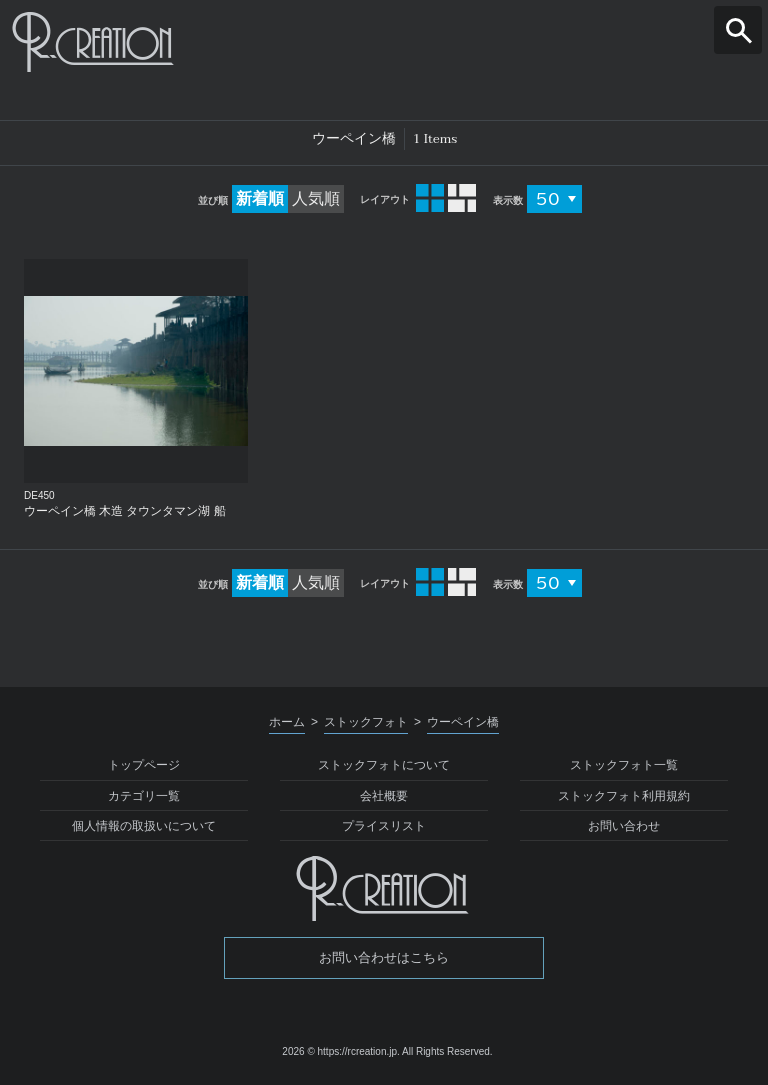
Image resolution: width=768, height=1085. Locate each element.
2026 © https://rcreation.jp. (340, 1051)
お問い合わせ (624, 826)
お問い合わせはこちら (384, 957)
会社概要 (384, 796)
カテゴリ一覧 (144, 796)
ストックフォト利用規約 (624, 796)
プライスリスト (384, 826)
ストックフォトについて (384, 765)
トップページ (144, 765)
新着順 (260, 198)
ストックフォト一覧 (624, 765)
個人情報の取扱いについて (144, 826)
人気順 (316, 198)
